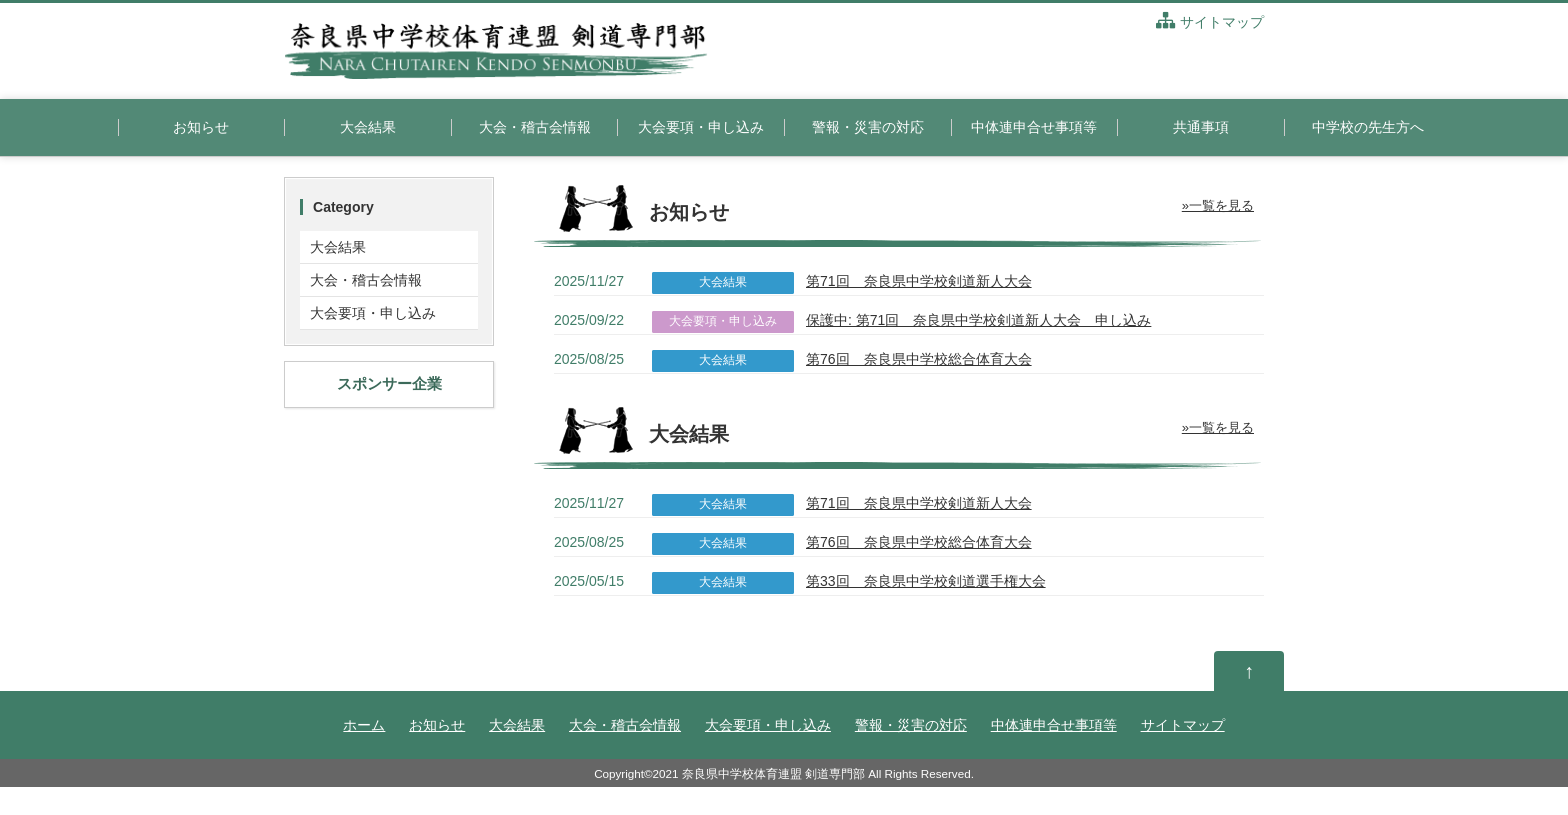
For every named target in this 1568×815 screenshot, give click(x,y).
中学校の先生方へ (1368, 127)
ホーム (364, 725)
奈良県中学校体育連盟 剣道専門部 (773, 773)
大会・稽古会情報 (535, 127)
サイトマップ (1210, 22)
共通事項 (1201, 127)
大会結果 (368, 127)
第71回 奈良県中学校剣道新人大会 (919, 281)
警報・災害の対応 (868, 127)
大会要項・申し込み (701, 127)
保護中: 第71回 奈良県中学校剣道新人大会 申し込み (978, 320)
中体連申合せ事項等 (1034, 127)
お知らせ (201, 127)
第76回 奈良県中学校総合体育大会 (919, 359)
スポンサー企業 (389, 383)
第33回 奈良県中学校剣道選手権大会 (926, 581)
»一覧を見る (1218, 205)
